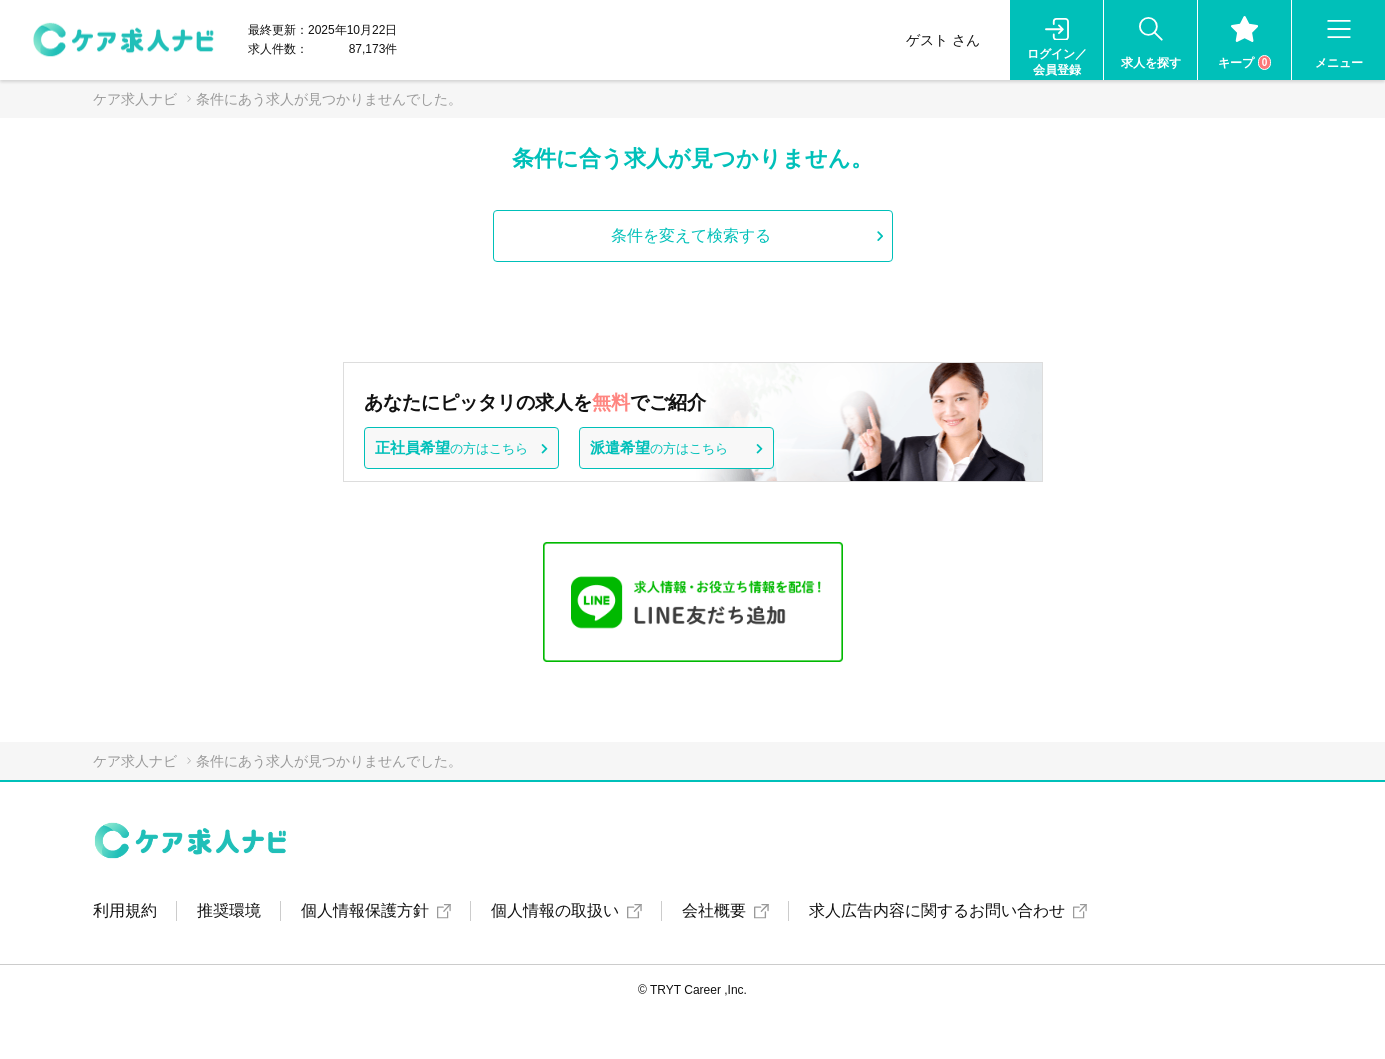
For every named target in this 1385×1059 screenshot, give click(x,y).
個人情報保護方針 (365, 910)
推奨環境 (229, 910)
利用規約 (125, 910)
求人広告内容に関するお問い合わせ (937, 910)
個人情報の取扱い (555, 910)
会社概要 (714, 910)
